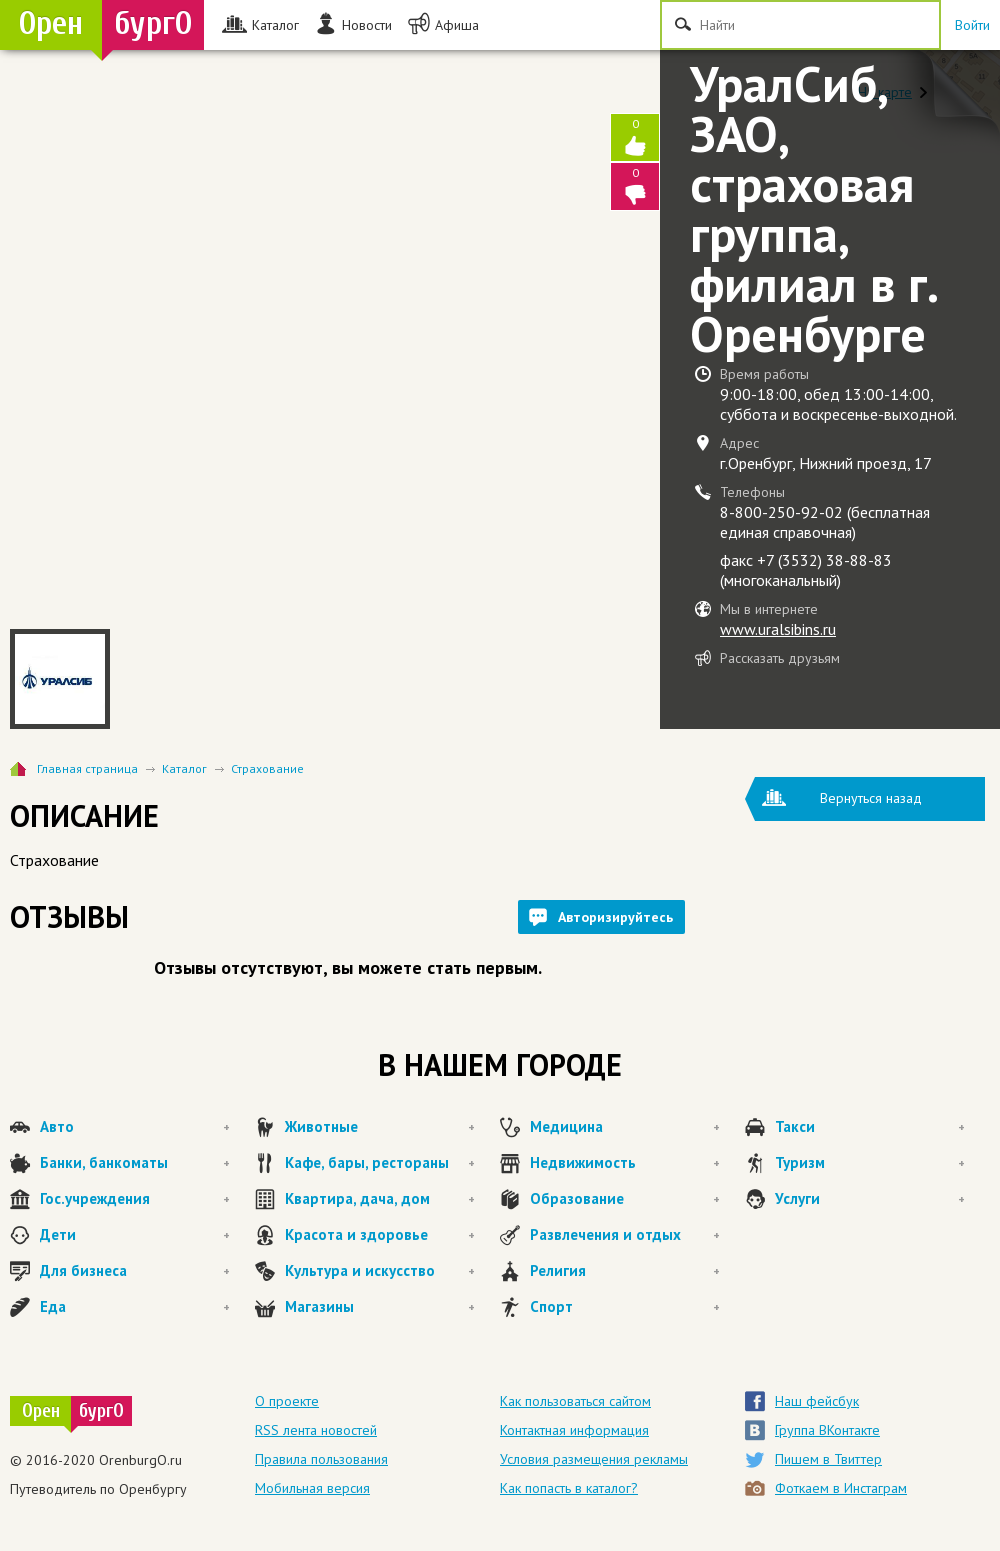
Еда (135, 1307)
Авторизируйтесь (615, 917)
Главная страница (87, 768)
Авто (135, 1127)
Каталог (184, 768)
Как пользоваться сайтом (575, 1401)
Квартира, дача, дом (380, 1199)
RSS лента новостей (316, 1430)
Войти (972, 25)
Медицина (625, 1127)
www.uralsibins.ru (778, 629)
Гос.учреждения (135, 1199)
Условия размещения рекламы (594, 1459)
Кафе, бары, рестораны (380, 1163)
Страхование (267, 768)
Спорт (625, 1307)
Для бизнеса (135, 1271)
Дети (135, 1235)
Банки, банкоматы (135, 1163)
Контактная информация (574, 1430)
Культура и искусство (380, 1271)
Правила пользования (321, 1459)
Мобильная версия (312, 1488)
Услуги (870, 1199)
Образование (625, 1199)
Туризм (870, 1163)
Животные (380, 1127)
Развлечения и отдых (625, 1235)
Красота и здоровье (380, 1235)
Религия (625, 1271)
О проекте (287, 1401)
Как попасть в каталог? (569, 1488)
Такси (870, 1127)
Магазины (380, 1307)
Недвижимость (625, 1163)
